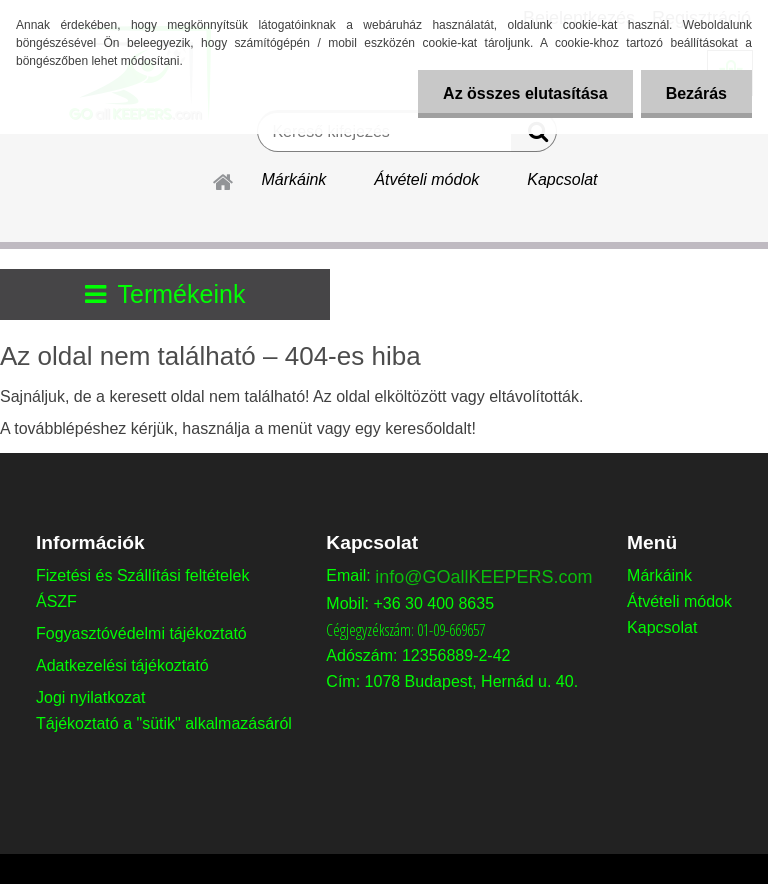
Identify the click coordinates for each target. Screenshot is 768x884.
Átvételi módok (426, 179)
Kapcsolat (562, 179)
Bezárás (696, 93)
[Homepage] (224, 179)
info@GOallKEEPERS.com (483, 577)
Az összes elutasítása (525, 93)
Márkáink (293, 179)
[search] (533, 136)
